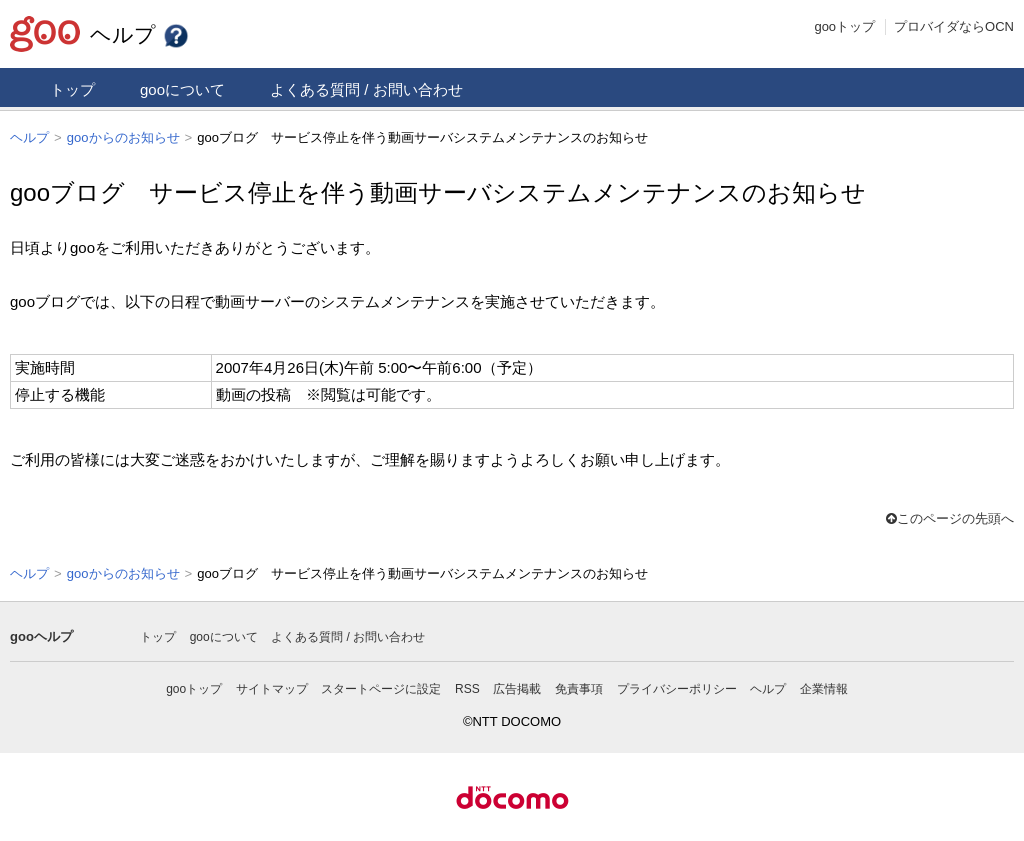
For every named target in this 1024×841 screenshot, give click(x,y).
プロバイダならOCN (954, 26)
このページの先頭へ (950, 517)
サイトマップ (272, 687)
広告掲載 (517, 687)
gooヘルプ (41, 634)
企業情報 (824, 687)
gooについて (182, 89)
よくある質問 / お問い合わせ (366, 89)
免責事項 (579, 687)
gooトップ (844, 26)
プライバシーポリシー (677, 687)
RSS (467, 687)
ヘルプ (140, 34)
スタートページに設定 (381, 687)
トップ (72, 89)
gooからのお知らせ (123, 137)
